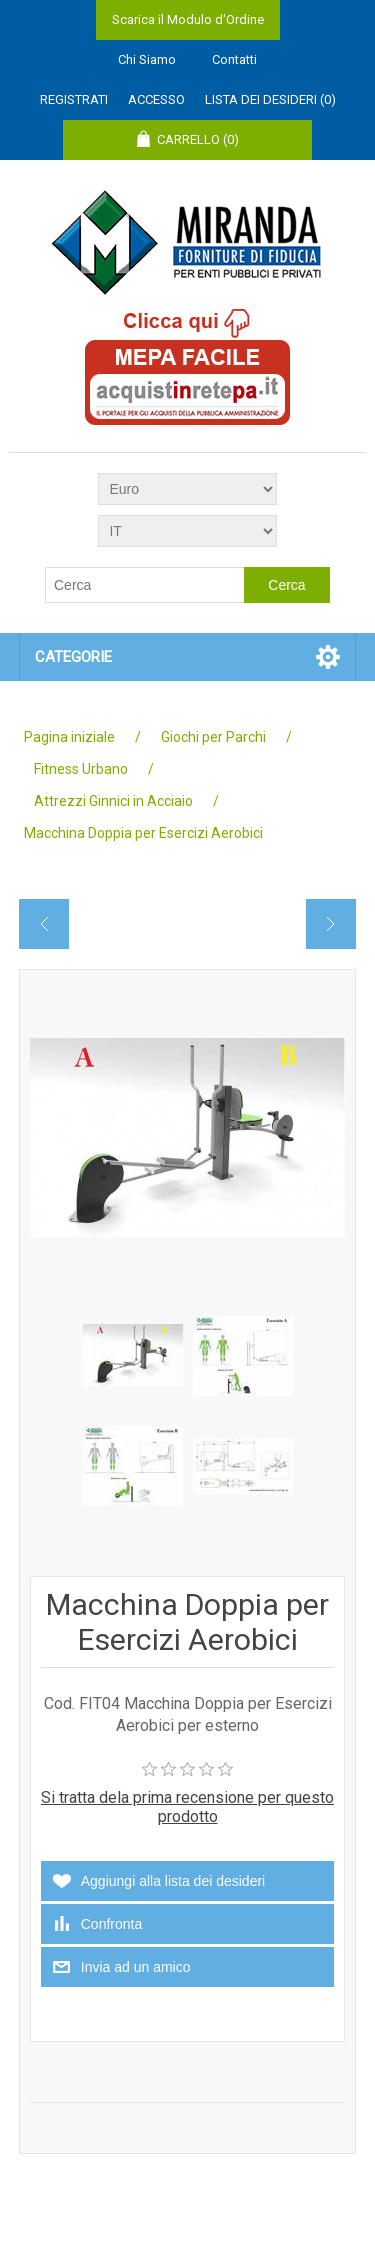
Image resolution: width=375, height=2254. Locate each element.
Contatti (234, 59)
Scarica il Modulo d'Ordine (188, 19)
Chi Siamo (147, 59)
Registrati (74, 99)
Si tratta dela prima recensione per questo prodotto (187, 1807)
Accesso (156, 99)
